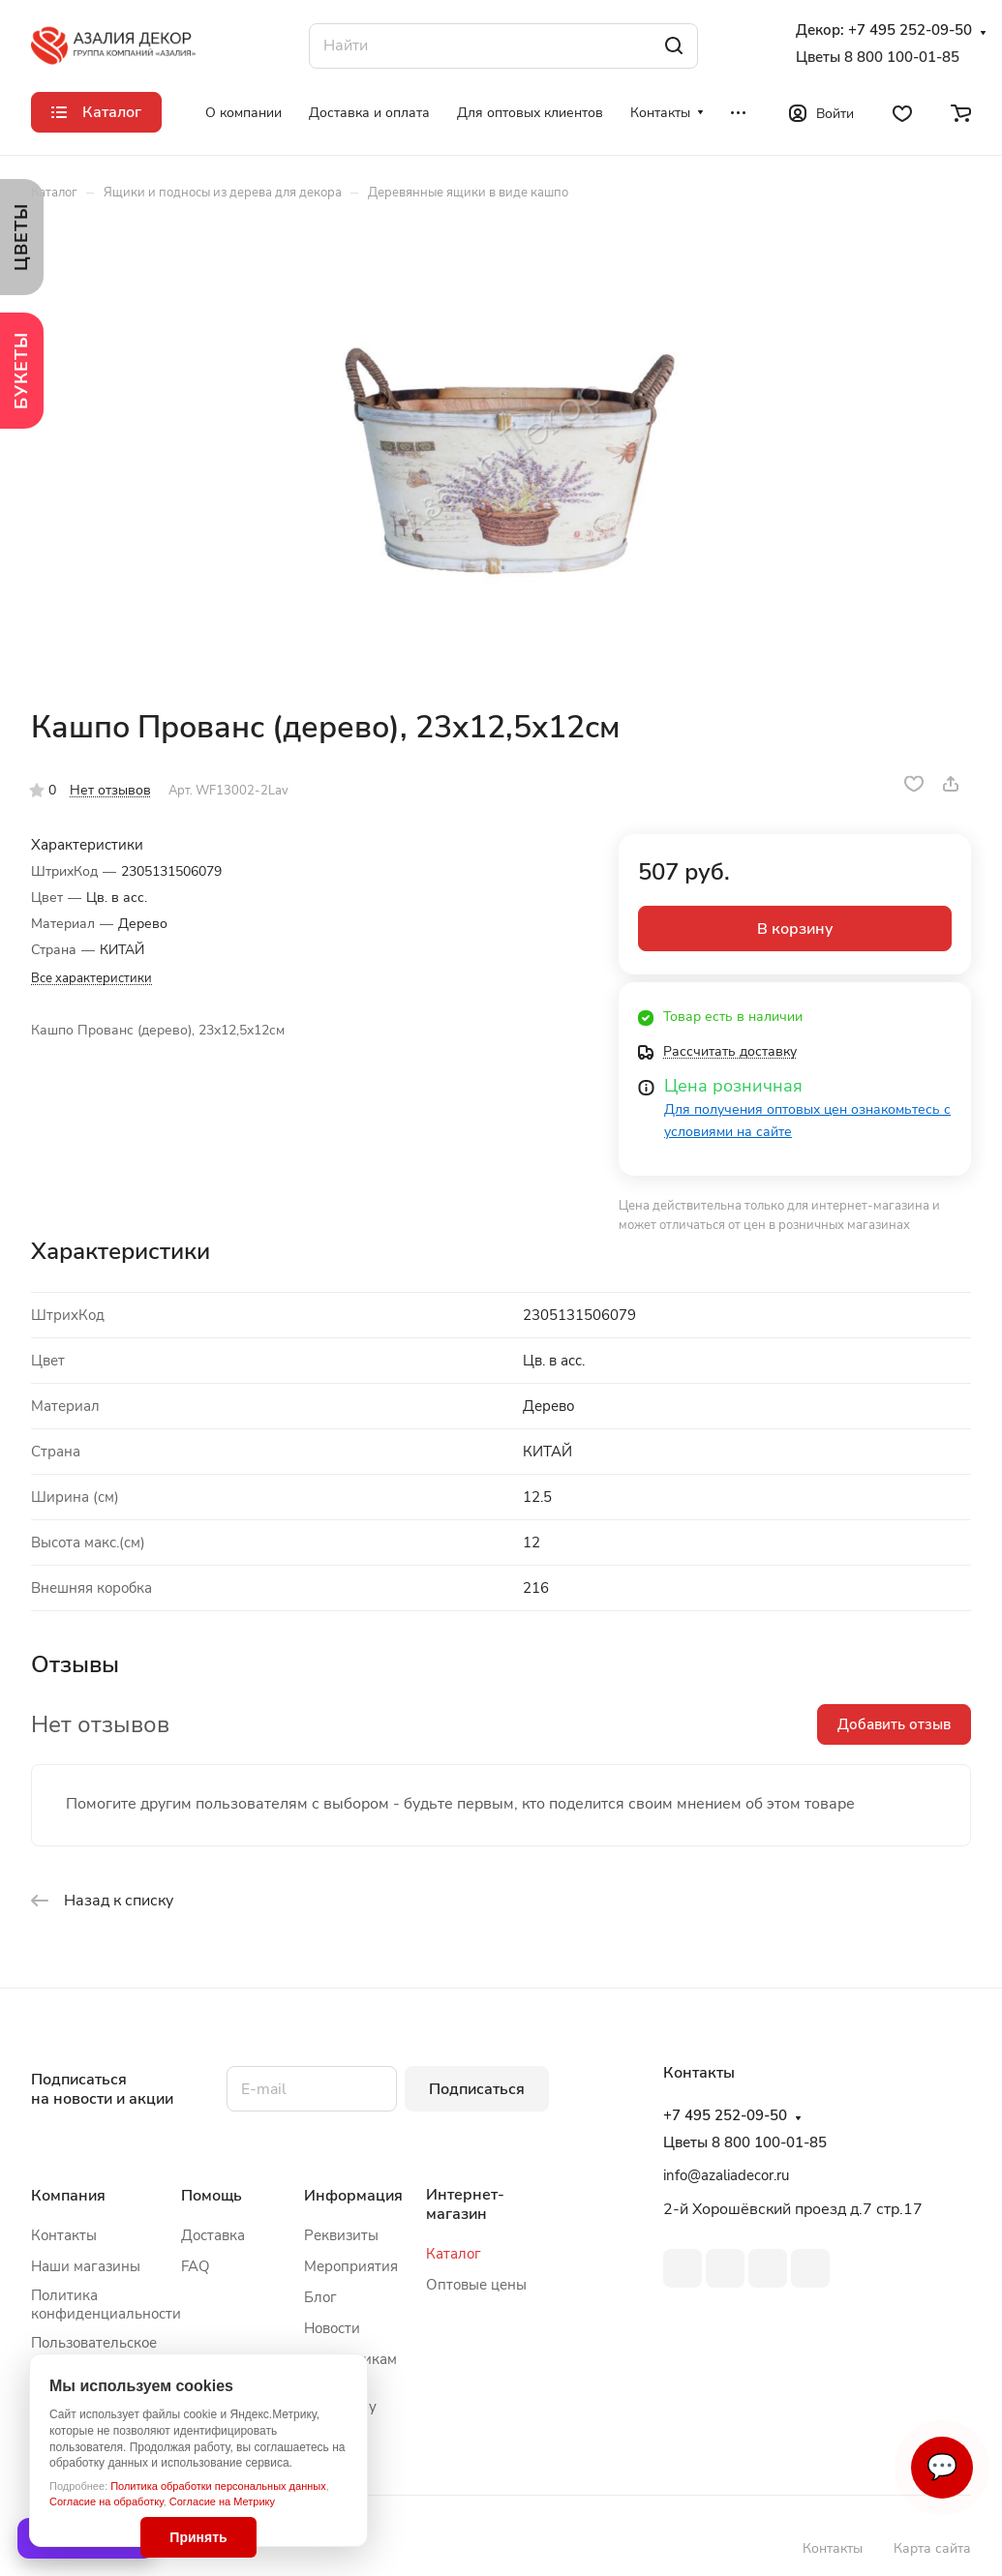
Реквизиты (341, 2235)
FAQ (195, 2266)
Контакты (64, 2235)
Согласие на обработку (106, 2501)
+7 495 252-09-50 (910, 30)
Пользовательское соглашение (94, 2352)
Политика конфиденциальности (106, 2304)
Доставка (213, 2235)
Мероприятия (351, 2266)
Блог (320, 2297)
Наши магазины (85, 2266)
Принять (198, 2537)
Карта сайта (932, 2548)
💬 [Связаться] (941, 2467)
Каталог (453, 2253)
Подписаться (477, 2089)
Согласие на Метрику (222, 2501)
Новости (332, 2328)
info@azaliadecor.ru (726, 2175)
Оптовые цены (476, 2284)
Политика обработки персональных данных (218, 2486)
